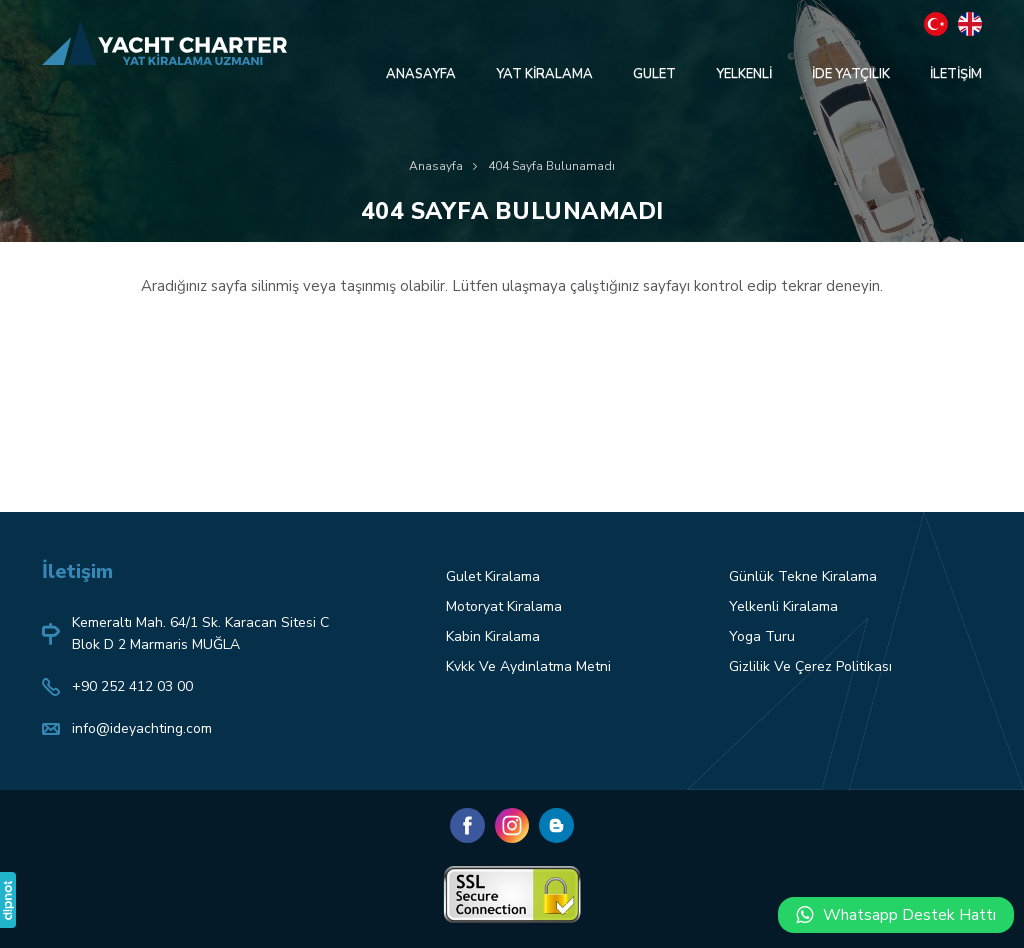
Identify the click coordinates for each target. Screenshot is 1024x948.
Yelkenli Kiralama (783, 606)
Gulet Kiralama (493, 576)
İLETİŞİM (956, 74)
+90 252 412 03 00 (132, 686)
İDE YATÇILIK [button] (851, 74)
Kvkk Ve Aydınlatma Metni (528, 666)
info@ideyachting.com (142, 728)
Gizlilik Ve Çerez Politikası (810, 666)
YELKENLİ (744, 74)
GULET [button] (654, 74)
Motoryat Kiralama (504, 606)
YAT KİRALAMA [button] (544, 74)
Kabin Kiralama (493, 636)
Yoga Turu (762, 636)
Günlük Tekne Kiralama (803, 576)
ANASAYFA (421, 74)
